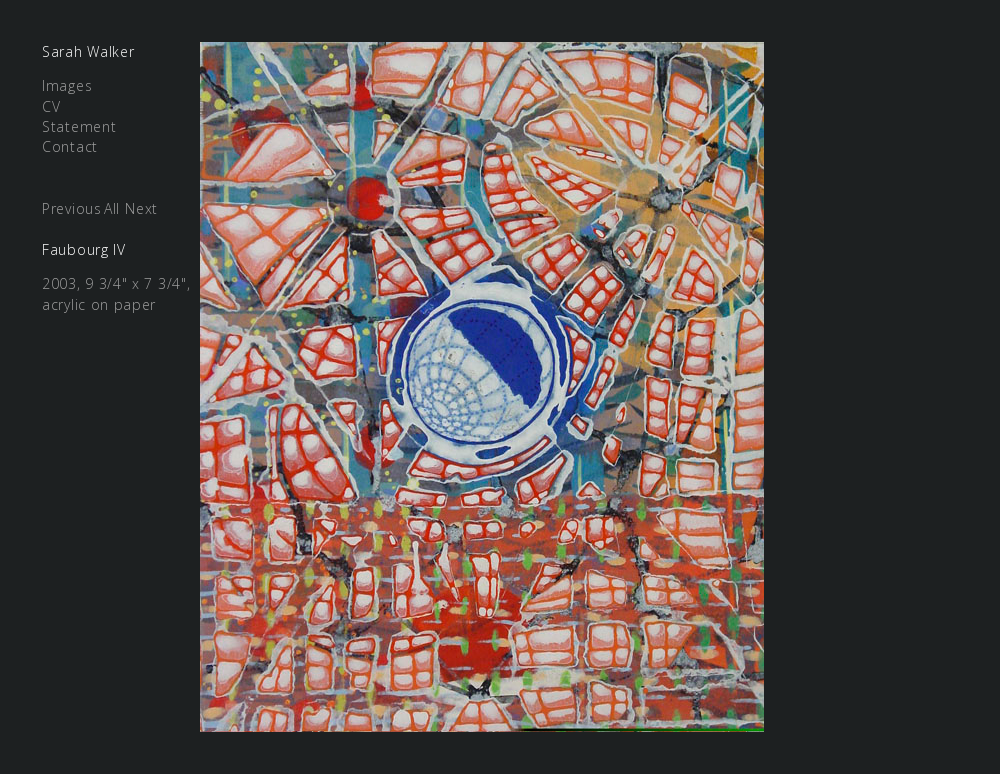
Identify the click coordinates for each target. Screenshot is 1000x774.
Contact (70, 146)
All (112, 208)
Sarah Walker (88, 51)
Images (67, 85)
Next (141, 208)
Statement (79, 126)
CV (51, 106)
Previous (72, 208)
